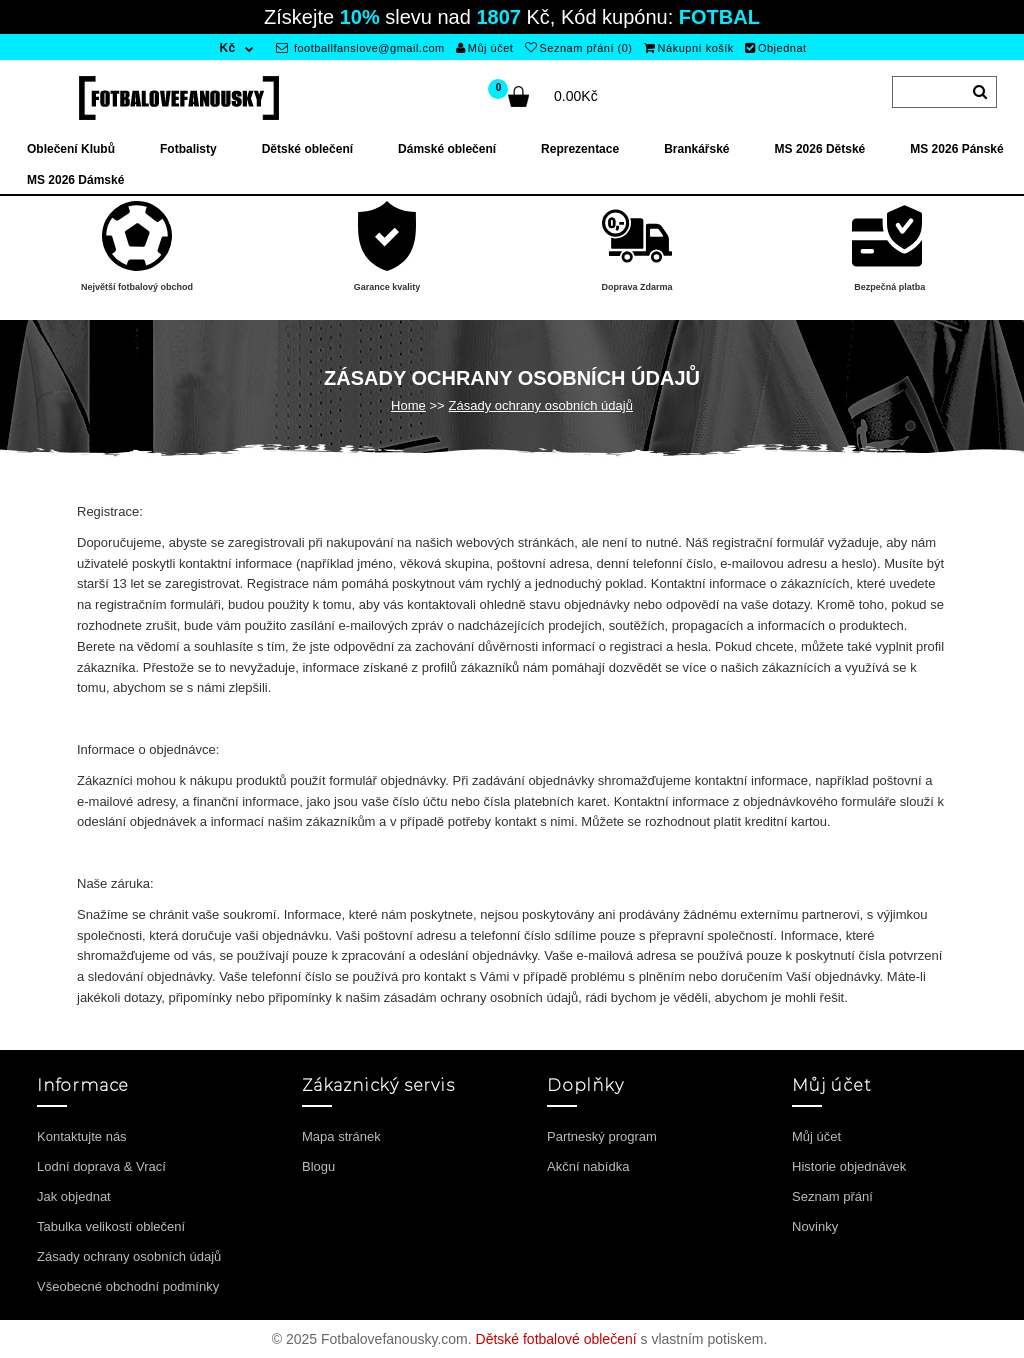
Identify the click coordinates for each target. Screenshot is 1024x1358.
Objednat (775, 48)
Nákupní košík (689, 48)
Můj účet (484, 48)
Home (408, 405)
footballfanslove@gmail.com (360, 48)
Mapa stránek (341, 1136)
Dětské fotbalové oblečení (556, 1339)
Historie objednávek (849, 1166)
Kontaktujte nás (82, 1136)
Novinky (815, 1226)
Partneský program (602, 1136)
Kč (227, 48)
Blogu (318, 1166)
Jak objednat (74, 1196)
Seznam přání (832, 1196)
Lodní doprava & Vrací (101, 1166)
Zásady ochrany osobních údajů (541, 405)
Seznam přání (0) (578, 48)
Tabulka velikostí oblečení (111, 1226)
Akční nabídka (588, 1166)
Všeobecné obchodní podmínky (128, 1286)
